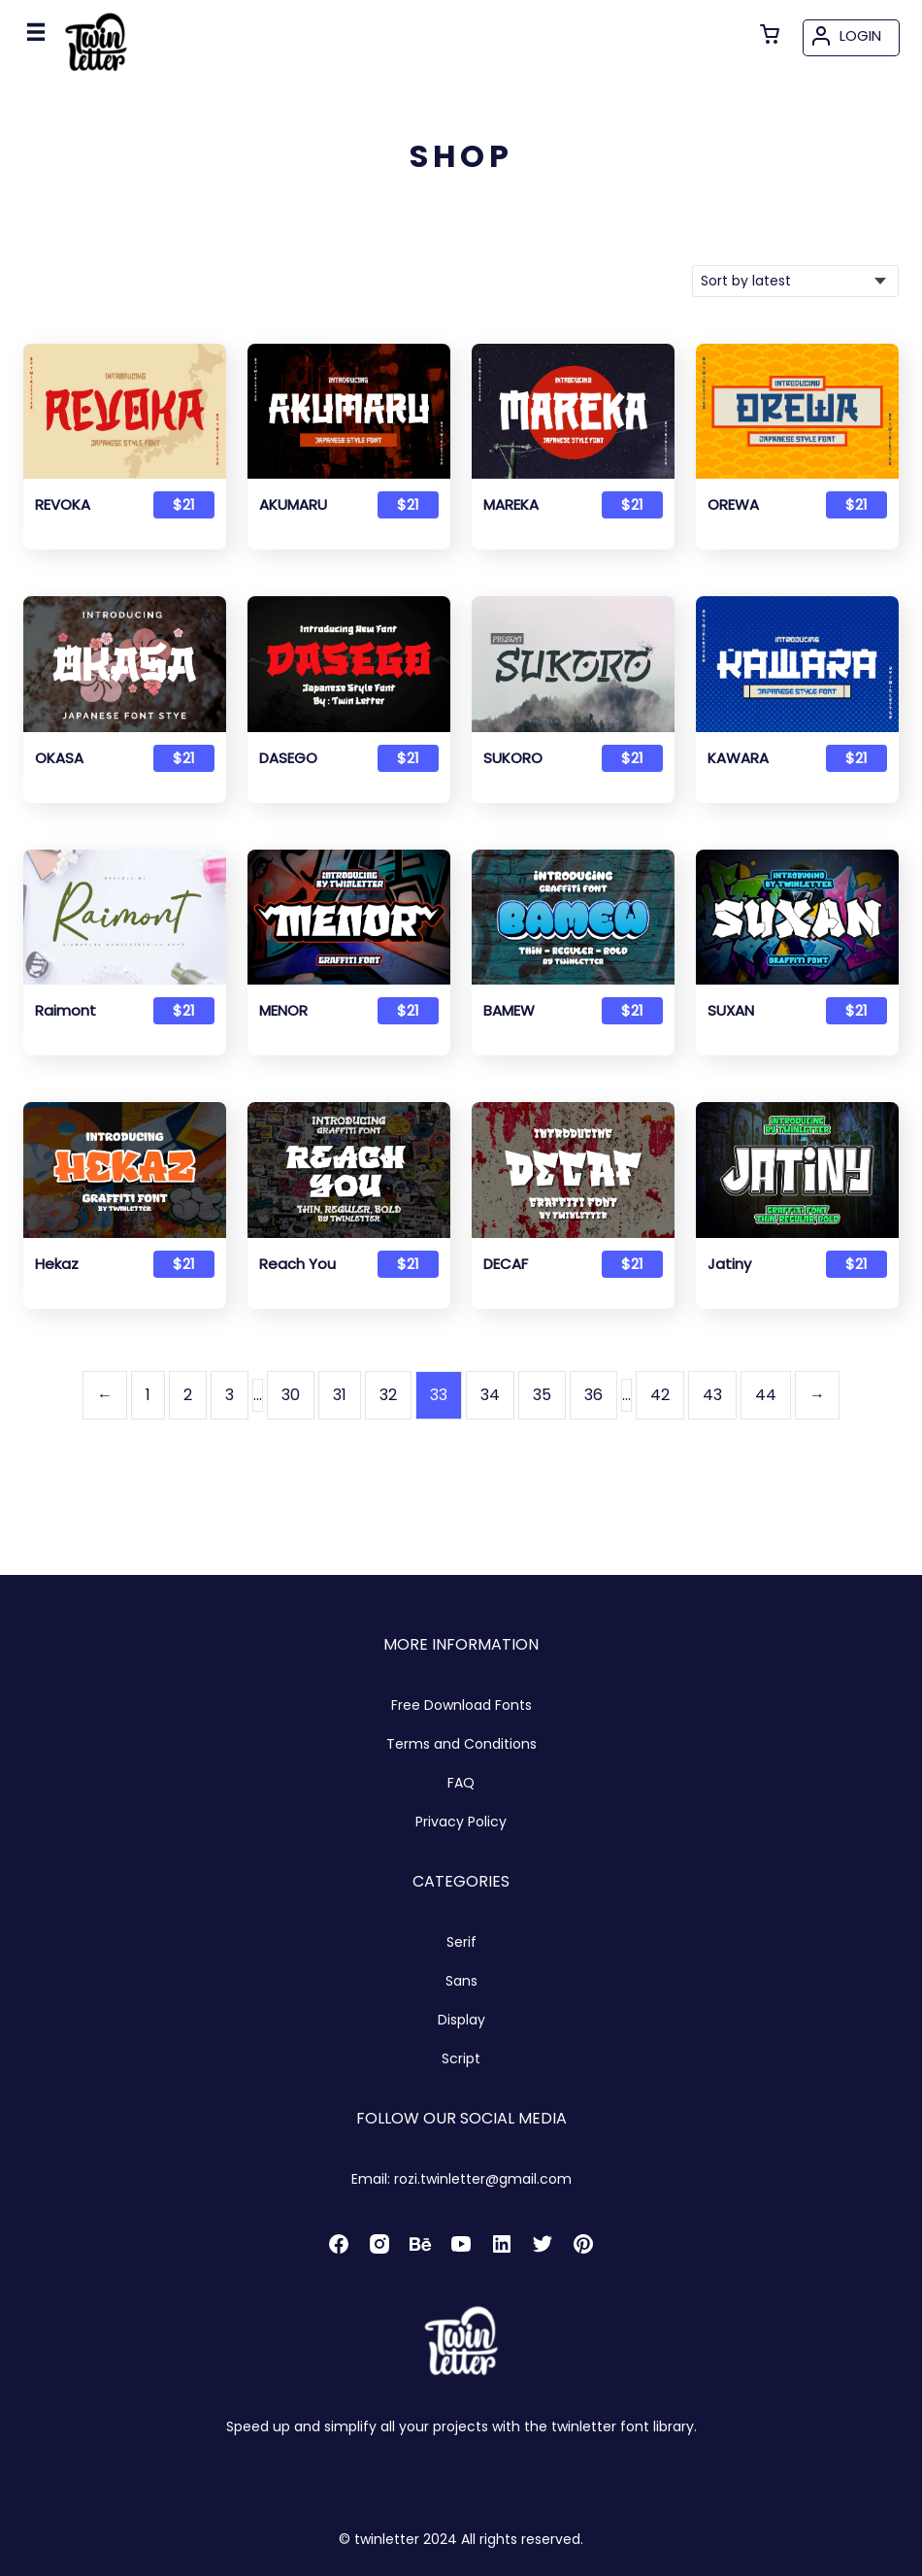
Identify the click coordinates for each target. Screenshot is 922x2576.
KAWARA (738, 758)
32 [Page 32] (388, 1395)
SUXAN (731, 1011)
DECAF (505, 1264)
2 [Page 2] (187, 1395)
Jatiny (729, 1264)
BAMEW (509, 1011)
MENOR (283, 1011)
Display (461, 2019)
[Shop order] (795, 281)
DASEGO (288, 758)
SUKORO (513, 758)
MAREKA (511, 505)
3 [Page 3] (229, 1395)
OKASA (59, 758)
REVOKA (62, 505)
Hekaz (57, 1264)
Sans (461, 1981)
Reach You (297, 1264)
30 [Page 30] (290, 1395)
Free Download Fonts (461, 1705)
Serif (461, 1942)
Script (461, 2058)
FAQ (461, 1782)
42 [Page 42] (660, 1395)
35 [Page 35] (542, 1395)
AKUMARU (293, 505)
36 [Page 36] (593, 1395)
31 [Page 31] (339, 1395)
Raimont (65, 1011)
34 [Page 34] (490, 1395)
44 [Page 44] (765, 1395)
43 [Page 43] (712, 1395)
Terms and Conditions (461, 1744)
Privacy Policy (461, 1821)
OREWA (733, 505)
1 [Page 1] (148, 1395)
